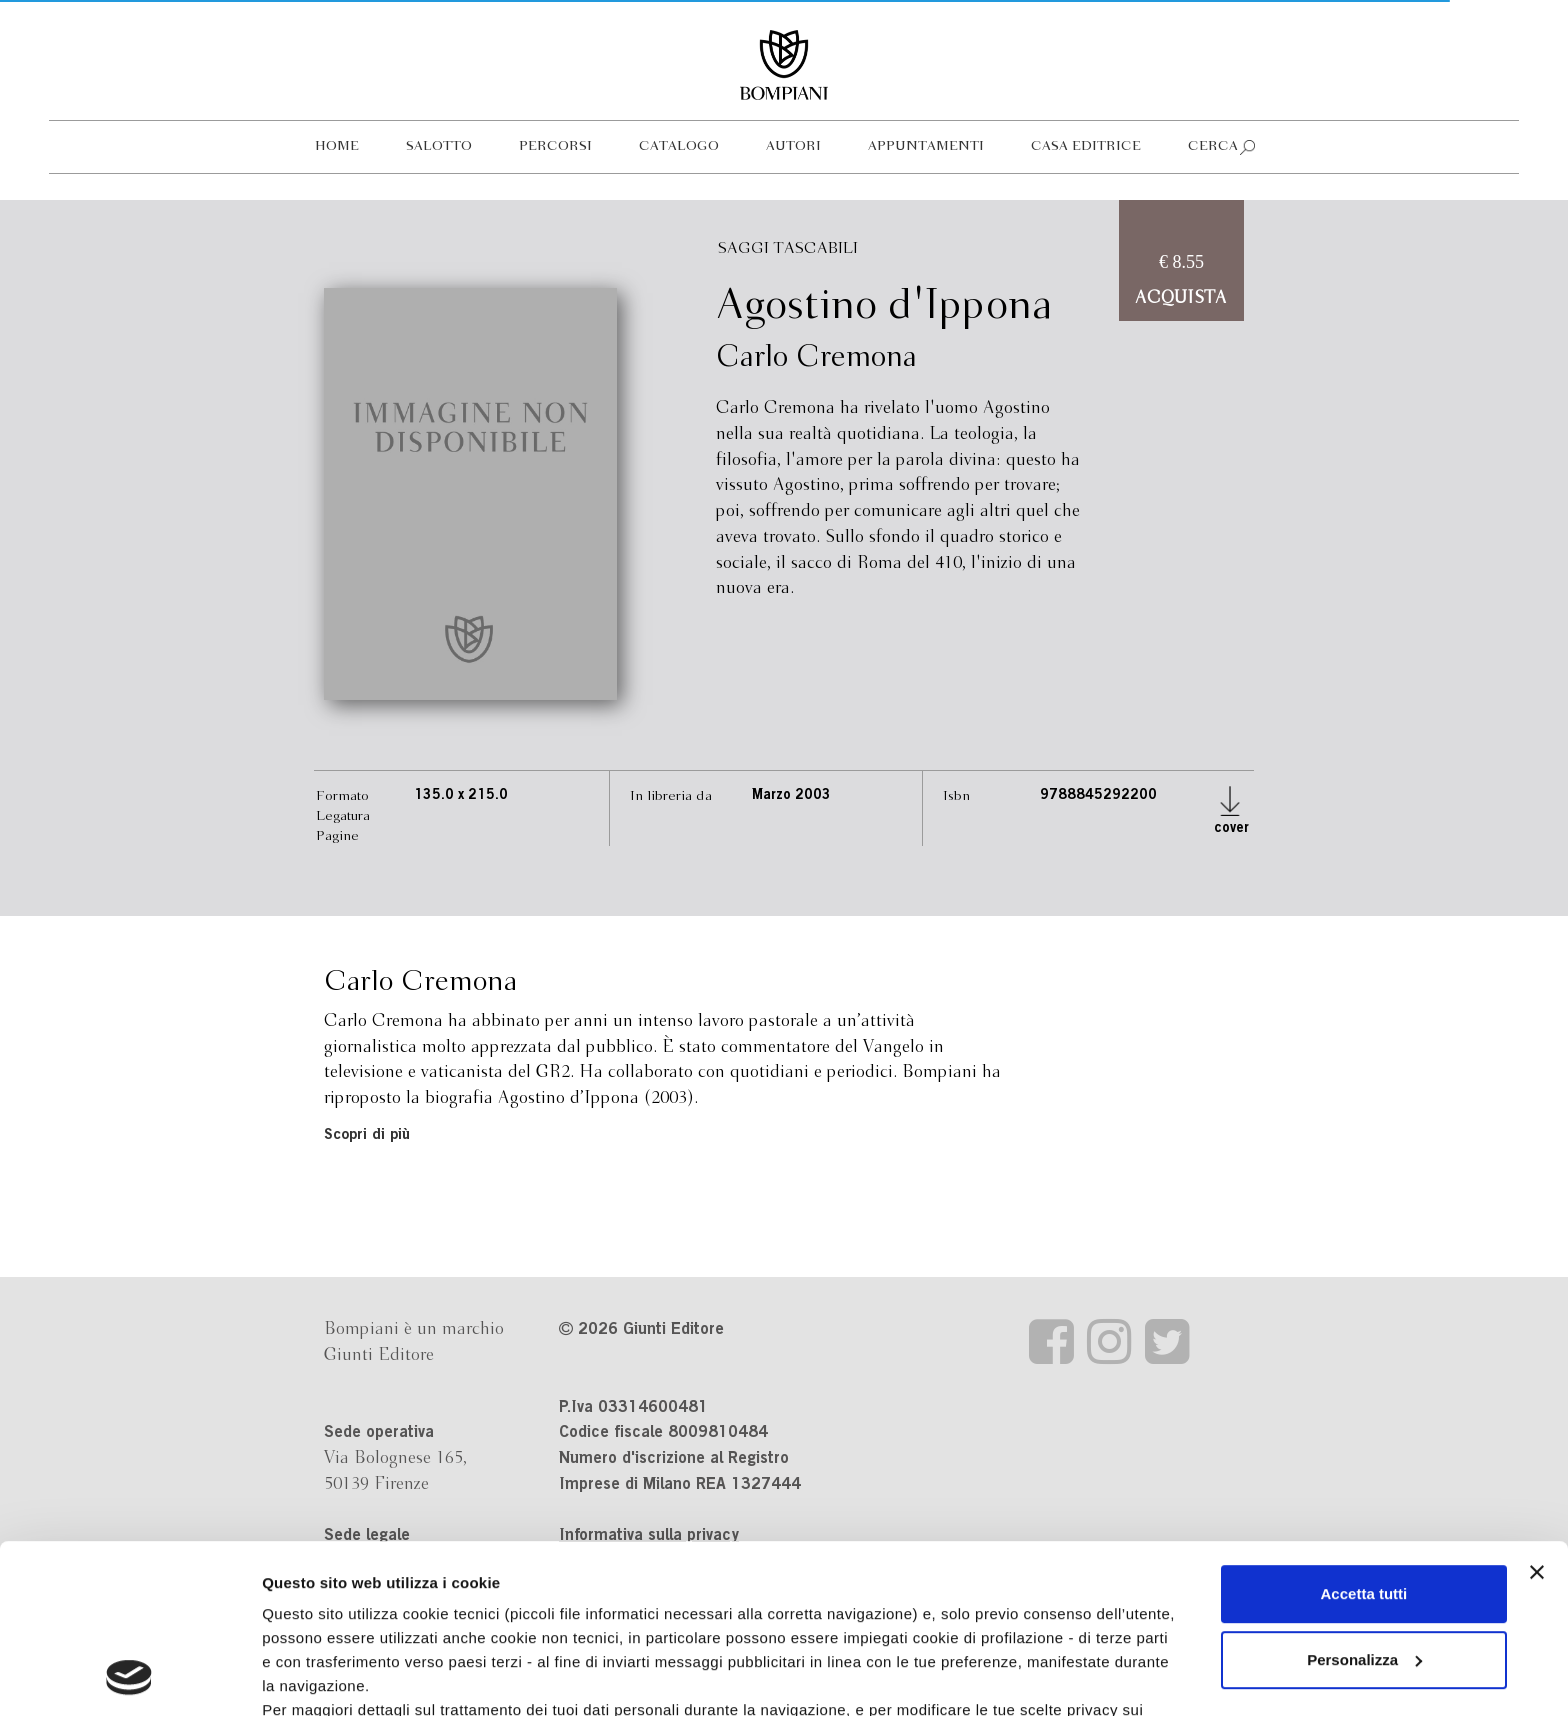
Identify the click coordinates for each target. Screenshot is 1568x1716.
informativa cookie (637, 1575)
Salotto (439, 146)
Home (337, 146)
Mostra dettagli (316, 1676)
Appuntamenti (926, 146)
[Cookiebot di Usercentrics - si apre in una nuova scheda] (129, 1677)
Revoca (1032, 1623)
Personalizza (1364, 1501)
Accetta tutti (1364, 1435)
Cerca (1213, 146)
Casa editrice (1086, 146)
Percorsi (555, 146)
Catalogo (679, 146)
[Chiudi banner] (1537, 1414)
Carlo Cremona (816, 358)
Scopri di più (367, 1135)
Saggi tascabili (788, 248)
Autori (793, 146)
